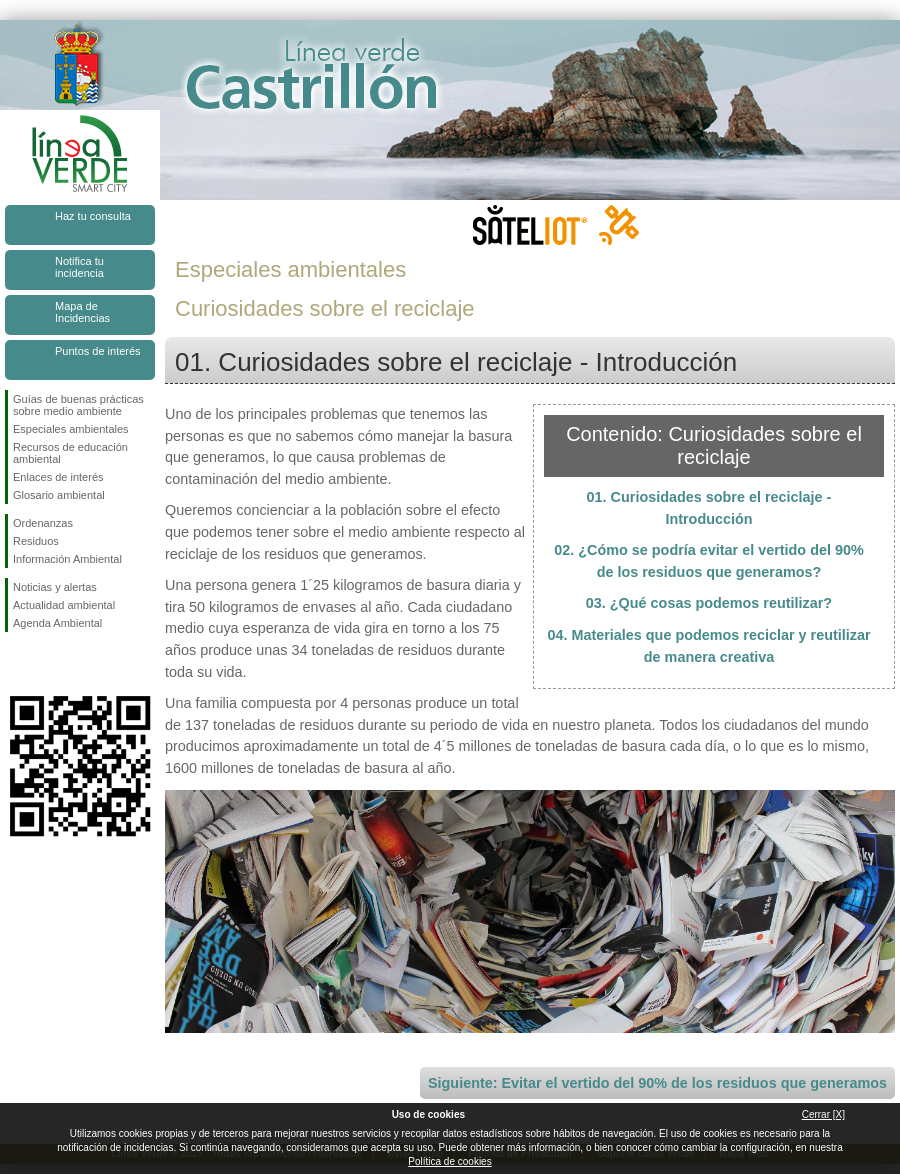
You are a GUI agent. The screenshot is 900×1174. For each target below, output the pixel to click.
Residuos (36, 541)
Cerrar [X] (823, 1114)
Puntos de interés (98, 351)
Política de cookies (449, 1161)
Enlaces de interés (58, 477)
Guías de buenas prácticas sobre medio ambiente (78, 405)
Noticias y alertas (55, 587)
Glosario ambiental (59, 495)
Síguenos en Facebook (17, 664)
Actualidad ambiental (64, 605)
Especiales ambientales (71, 429)
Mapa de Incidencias (82, 312)
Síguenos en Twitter (50, 664)
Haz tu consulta (93, 216)
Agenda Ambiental (57, 623)
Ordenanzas (43, 523)
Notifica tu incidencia (79, 267)
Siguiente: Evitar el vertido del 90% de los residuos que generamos (657, 1083)
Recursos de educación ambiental (70, 453)
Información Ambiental (67, 559)
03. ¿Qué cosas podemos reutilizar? (709, 603)
